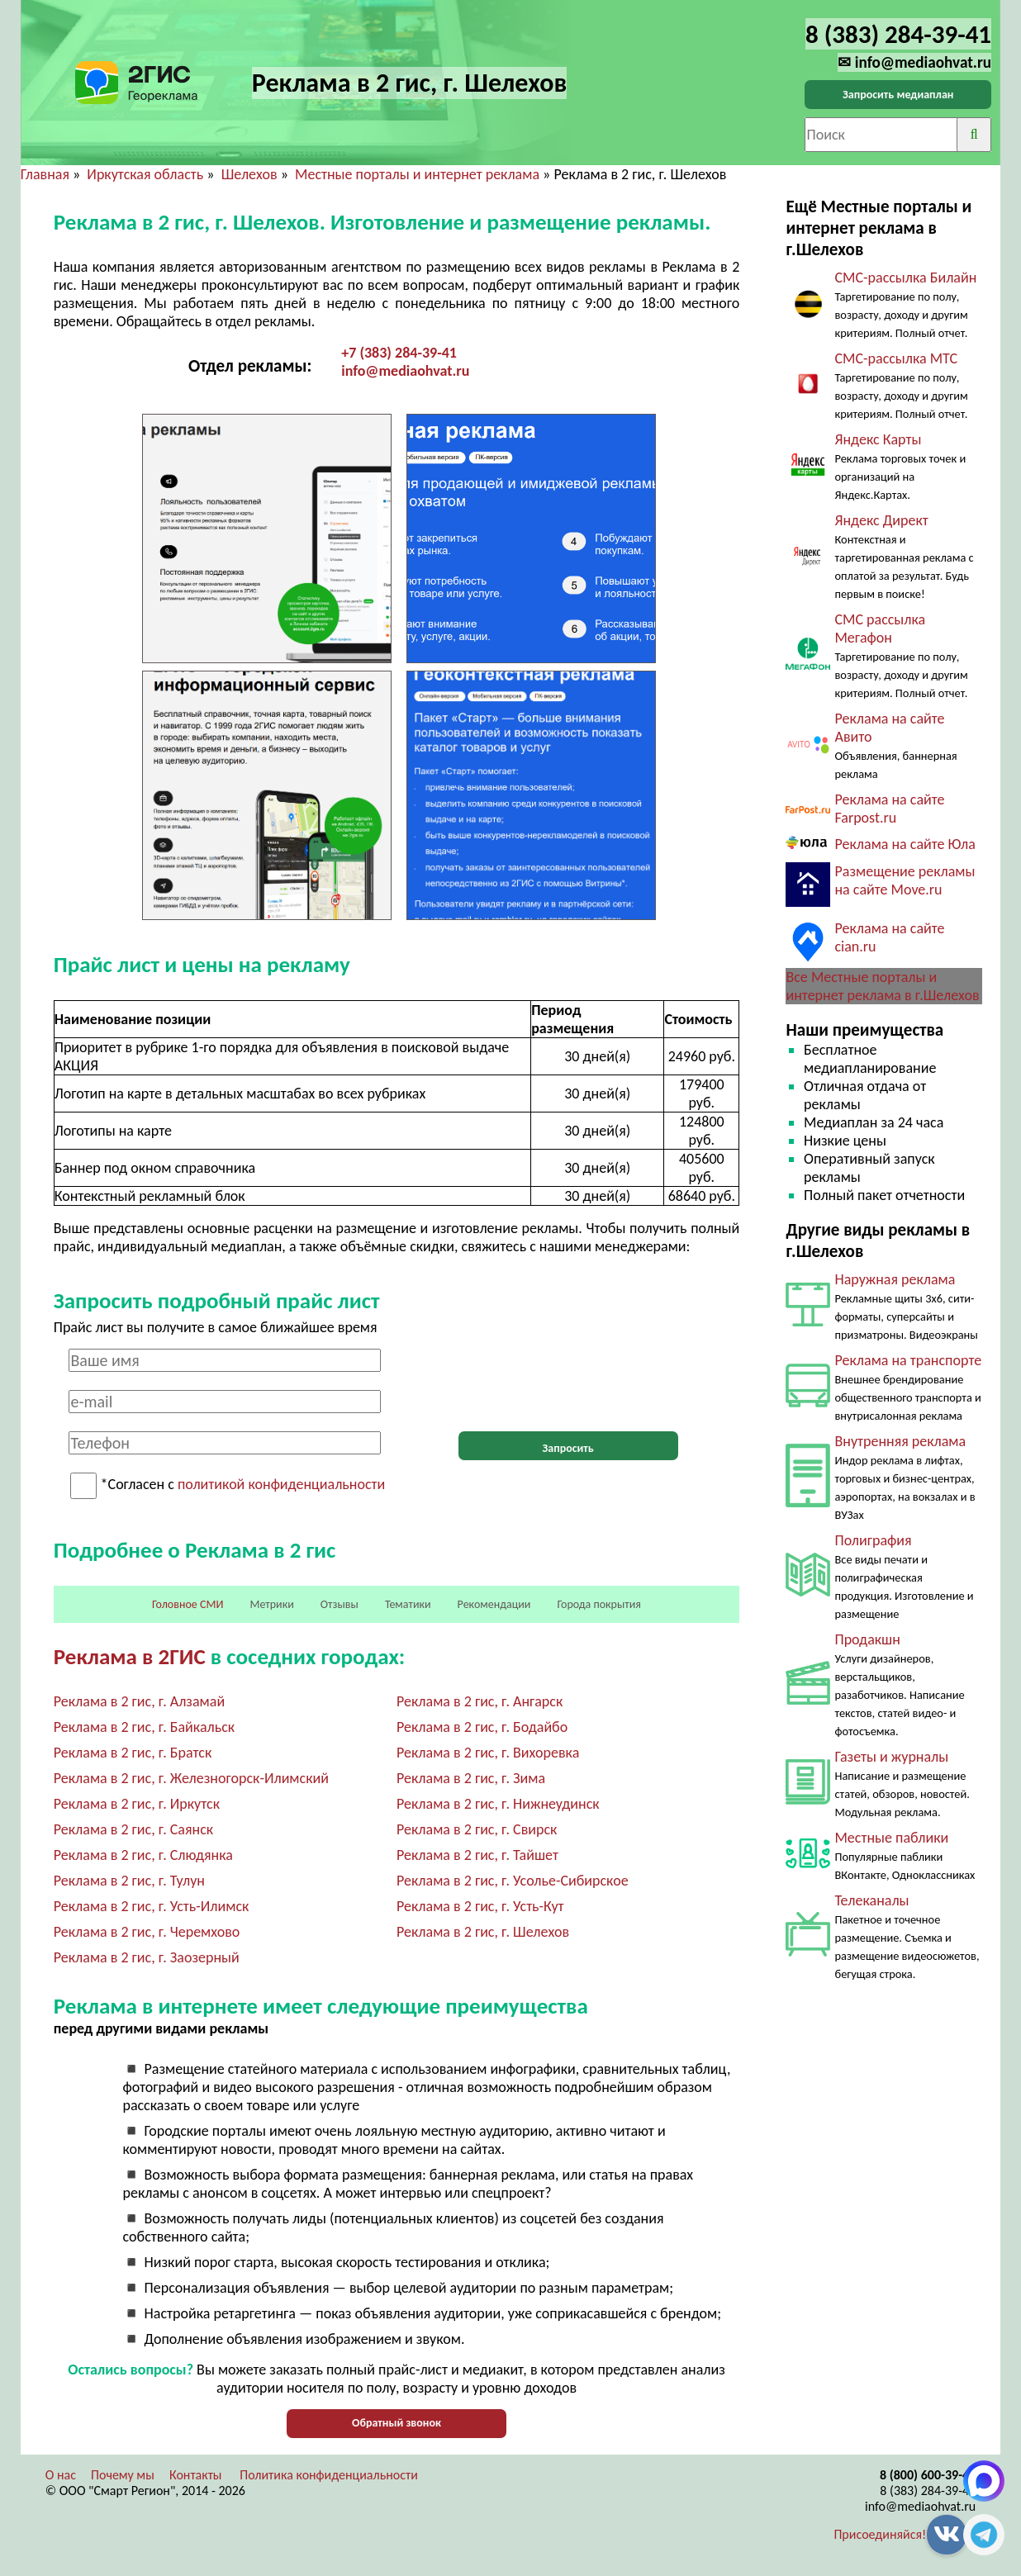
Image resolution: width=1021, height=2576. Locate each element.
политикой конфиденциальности (281, 1485)
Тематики (408, 1604)
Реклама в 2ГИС (130, 1656)
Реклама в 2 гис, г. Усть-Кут (480, 1906)
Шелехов (249, 174)
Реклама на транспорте (907, 1360)
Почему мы (122, 2475)
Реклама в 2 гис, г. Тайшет (477, 1855)
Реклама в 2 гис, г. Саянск (133, 1829)
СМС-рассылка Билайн (905, 277)
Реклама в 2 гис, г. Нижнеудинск (498, 1804)
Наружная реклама (894, 1279)
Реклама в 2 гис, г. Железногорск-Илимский (191, 1778)
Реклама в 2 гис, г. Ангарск (480, 1701)
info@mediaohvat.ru (405, 371)
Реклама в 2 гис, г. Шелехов (483, 1932)
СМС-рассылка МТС (895, 358)
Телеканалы (871, 1900)
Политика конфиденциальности (329, 2475)
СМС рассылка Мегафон (879, 628)
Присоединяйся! (879, 2534)
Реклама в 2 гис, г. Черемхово (147, 1932)
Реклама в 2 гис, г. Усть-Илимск (151, 1906)
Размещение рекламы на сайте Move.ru (904, 880)
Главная (45, 174)
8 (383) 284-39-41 (928, 2490)
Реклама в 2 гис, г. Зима (471, 1778)
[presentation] (568, 1381)
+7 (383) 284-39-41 (399, 353)
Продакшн (867, 1639)
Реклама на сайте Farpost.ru (889, 808)
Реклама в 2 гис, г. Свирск (477, 1829)
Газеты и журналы (891, 1757)
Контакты (195, 2475)
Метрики (271, 1604)
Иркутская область (145, 174)
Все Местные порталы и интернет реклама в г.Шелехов (882, 986)
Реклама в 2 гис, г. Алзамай (139, 1701)
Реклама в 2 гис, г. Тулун (129, 1881)
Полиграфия (872, 1540)
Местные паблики (891, 1838)
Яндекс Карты (877, 439)
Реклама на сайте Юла (904, 844)
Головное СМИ (187, 1604)
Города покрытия (599, 1604)
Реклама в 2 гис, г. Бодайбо (482, 1727)
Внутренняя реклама (900, 1441)
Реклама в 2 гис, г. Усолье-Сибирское (513, 1881)
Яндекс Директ (881, 520)
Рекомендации (494, 1604)
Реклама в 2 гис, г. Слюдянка (143, 1855)
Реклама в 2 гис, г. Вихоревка (488, 1752)
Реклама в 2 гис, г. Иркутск (137, 1804)
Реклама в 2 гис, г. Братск (133, 1752)
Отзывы (340, 1604)
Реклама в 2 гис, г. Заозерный (147, 1957)
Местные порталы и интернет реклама (417, 174)
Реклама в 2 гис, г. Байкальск (144, 1727)
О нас (60, 2475)
